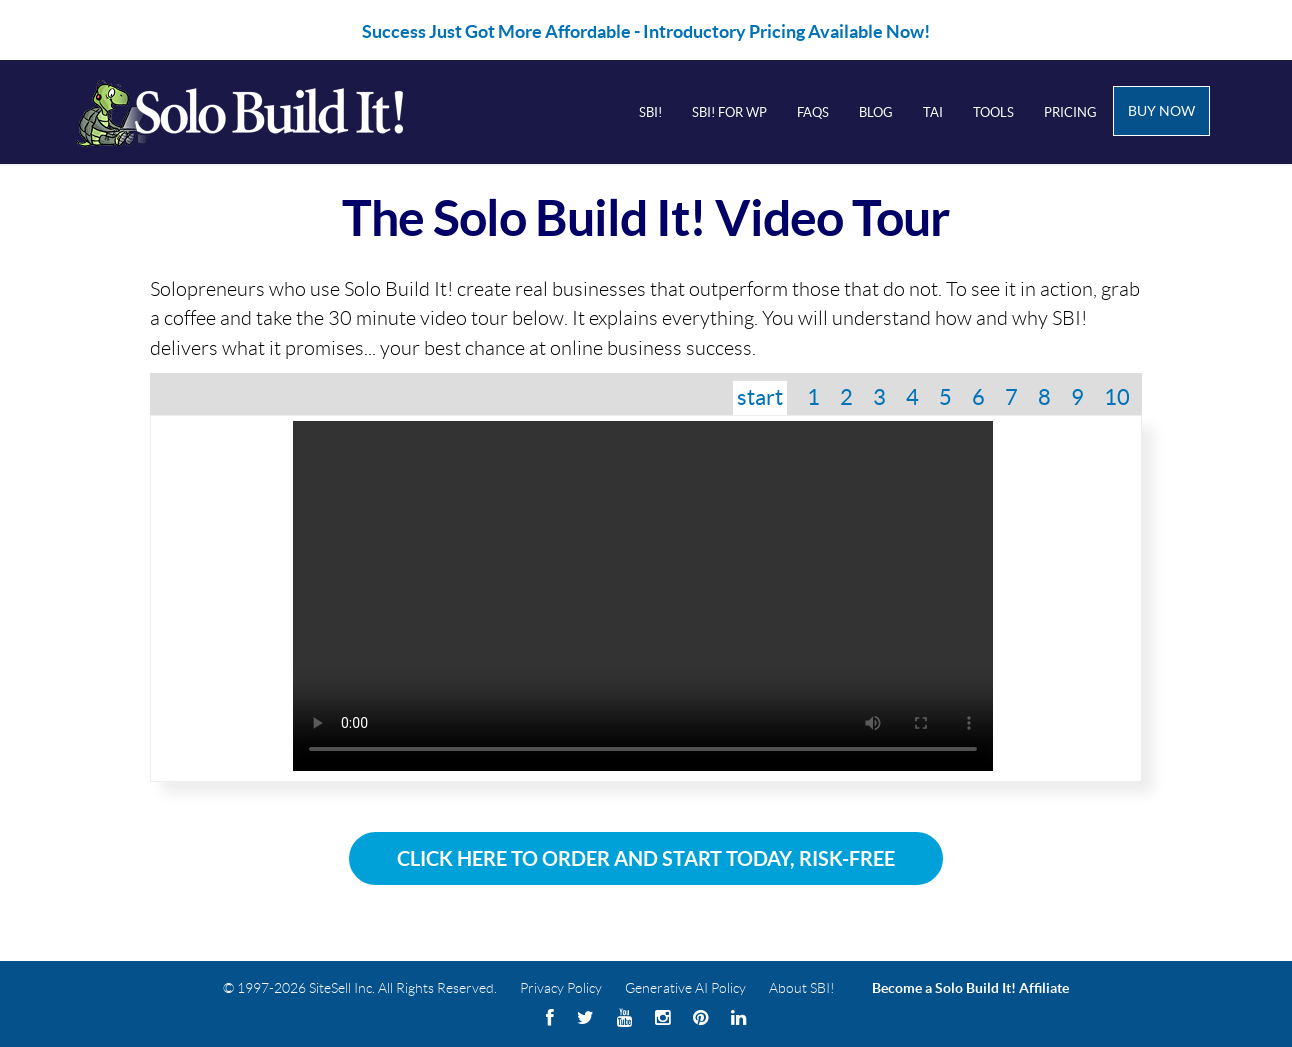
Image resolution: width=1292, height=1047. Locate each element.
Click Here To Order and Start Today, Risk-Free (646, 858)
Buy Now (1161, 111)
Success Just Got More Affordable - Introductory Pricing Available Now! (646, 31)
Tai (933, 112)
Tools (993, 112)
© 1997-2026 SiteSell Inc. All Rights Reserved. (360, 988)
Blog (876, 112)
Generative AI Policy (685, 988)
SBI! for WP (729, 112)
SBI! (650, 112)
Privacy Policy (561, 988)
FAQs (813, 112)
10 (1117, 397)
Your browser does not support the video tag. (643, 596)
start (760, 397)
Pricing (1070, 112)
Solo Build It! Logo (267, 112)
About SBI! (802, 988)
